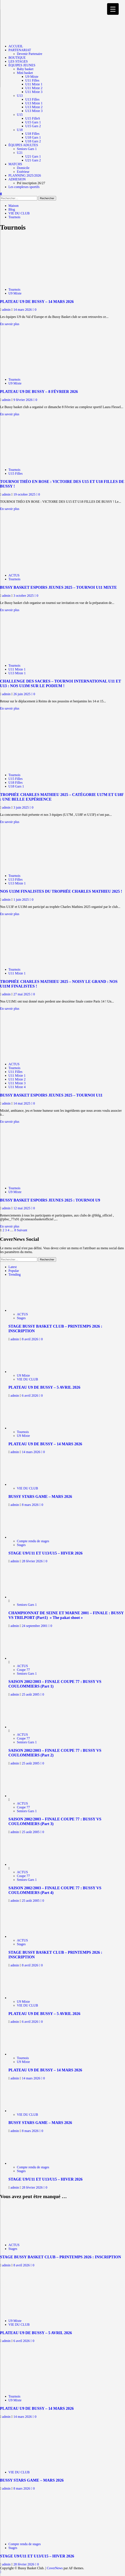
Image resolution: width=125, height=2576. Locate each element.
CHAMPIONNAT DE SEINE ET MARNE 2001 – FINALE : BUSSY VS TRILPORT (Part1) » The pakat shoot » (66, 1615)
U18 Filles (32, 133)
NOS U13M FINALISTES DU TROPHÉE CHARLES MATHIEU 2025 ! (61, 891)
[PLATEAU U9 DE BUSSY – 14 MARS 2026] (31, 282)
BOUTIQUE (17, 57)
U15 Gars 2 (33, 126)
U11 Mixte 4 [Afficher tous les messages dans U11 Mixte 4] (17, 1087)
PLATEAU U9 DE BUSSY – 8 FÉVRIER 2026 (39, 391)
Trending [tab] (14, 1274)
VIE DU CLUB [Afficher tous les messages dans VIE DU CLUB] (27, 1379)
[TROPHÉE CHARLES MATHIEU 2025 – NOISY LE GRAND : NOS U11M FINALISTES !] (31, 962)
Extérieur (23, 171)
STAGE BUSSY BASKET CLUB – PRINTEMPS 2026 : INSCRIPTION (60, 2257)
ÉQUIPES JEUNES (21, 65)
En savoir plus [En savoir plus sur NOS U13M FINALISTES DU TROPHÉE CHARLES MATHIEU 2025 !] (9, 914)
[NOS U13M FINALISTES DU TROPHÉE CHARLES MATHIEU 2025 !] (31, 868)
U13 (20, 95)
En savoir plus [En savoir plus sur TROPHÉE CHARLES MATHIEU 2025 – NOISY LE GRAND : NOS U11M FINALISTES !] (9, 1008)
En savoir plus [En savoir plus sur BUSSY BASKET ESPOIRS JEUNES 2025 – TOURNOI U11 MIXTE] (9, 610)
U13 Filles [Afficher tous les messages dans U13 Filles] (15, 879)
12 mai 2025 (22, 1208)
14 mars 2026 (23, 309)
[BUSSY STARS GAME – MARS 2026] (27, 1484)
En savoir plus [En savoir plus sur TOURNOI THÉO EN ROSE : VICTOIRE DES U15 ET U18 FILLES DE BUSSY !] (9, 509)
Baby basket (25, 69)
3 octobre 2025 (24, 595)
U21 (20, 152)
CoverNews (55, 2568)
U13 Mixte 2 (34, 107)
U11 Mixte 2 (33, 88)
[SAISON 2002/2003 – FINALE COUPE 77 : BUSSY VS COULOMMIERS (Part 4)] (24, 1864)
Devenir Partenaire (29, 54)
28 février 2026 (33, 1561)
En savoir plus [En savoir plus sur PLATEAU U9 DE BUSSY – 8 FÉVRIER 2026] (9, 414)
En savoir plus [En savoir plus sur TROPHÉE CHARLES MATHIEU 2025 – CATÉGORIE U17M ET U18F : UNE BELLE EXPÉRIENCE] (9, 822)
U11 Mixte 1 (33, 84)
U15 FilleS (32, 118)
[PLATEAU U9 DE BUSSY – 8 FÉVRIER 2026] (31, 372)
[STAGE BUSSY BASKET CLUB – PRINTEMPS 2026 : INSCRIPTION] (27, 1310)
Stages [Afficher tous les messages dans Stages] (21, 1318)
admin (6, 309)
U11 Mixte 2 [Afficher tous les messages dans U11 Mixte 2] (17, 1079)
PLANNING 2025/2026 (24, 175)
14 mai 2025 (22, 1103)
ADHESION (17, 179)
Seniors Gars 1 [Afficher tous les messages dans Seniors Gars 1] (27, 1604)
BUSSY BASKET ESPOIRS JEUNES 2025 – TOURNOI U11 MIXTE (58, 587)
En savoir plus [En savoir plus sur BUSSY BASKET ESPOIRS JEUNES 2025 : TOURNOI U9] (9, 1226)
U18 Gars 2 (33, 141)
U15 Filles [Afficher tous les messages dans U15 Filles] (15, 473)
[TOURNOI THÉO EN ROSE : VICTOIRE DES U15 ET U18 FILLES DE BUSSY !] (31, 462)
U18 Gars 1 (33, 137)
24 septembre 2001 (35, 1626)
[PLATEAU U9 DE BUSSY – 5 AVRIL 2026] (27, 1371)
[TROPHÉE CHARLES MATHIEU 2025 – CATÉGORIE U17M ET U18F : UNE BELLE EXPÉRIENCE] (22, 768)
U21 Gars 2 (33, 160)
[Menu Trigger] (113, 9)
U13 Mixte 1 (34, 103)
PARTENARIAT (19, 50)
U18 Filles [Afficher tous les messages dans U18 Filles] (15, 782)
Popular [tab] (13, 1270)
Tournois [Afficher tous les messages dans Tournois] (14, 289)
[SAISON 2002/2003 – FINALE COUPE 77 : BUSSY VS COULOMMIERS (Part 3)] (24, 1796)
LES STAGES (18, 61)
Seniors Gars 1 (27, 149)
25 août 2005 (31, 1694)
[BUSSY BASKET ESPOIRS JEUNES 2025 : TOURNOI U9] (23, 1181)
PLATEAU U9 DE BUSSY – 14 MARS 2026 (37, 301)
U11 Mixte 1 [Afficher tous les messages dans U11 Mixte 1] (17, 669)
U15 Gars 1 (33, 122)
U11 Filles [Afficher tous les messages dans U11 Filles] (15, 1071)
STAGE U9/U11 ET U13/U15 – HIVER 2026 (45, 1553)
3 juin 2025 (21, 807)
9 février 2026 (23, 400)
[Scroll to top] (0, 2572)
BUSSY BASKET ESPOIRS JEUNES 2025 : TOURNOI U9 (50, 1200)
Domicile (23, 168)
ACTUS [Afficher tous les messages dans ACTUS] (13, 575)
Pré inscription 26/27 (31, 183)
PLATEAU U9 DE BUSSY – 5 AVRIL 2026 (44, 1387)
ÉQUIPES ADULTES (23, 145)
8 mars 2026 (30, 1505)
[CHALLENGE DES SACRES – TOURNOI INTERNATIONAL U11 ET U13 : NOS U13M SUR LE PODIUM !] (31, 658)
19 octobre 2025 (24, 494)
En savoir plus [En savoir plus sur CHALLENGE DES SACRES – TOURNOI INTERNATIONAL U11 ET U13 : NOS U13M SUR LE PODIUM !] (9, 708)
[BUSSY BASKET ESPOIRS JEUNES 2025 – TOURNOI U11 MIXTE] (29, 568)
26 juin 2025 (22, 694)
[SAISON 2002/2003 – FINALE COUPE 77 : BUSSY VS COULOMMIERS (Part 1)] (24, 1658)
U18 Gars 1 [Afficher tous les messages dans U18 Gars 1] (16, 786)
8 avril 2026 (30, 1339)
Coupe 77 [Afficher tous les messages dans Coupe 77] (23, 1669)
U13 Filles (32, 99)
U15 (20, 114)
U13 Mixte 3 (34, 111)
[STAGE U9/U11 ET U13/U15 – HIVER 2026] (27, 1537)
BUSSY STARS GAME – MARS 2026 (40, 1496)
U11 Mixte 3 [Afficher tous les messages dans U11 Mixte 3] (17, 1083)
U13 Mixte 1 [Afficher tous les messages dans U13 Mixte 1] (17, 673)
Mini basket (25, 73)
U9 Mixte (31, 76)
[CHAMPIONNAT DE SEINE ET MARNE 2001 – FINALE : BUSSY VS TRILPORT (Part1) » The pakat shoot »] (24, 1597)
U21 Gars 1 (33, 156)
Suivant (22, 1230)
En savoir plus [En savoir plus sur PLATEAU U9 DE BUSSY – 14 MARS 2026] (9, 324)
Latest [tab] (12, 1267)
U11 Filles (32, 80)
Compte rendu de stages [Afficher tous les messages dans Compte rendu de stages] (33, 1541)
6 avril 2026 (30, 1395)
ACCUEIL (15, 46)
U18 (20, 130)
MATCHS (15, 164)
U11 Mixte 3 (33, 92)
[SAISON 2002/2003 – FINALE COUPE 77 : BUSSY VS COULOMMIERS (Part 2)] (24, 1727)
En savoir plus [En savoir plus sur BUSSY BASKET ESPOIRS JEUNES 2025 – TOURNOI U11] (9, 1121)
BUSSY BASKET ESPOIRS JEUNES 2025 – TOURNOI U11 (51, 1095)
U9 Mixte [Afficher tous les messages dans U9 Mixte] (15, 293)
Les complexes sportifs (24, 187)
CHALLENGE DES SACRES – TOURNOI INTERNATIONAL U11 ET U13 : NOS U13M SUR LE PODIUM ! (60, 683)
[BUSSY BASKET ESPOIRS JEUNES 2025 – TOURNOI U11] (31, 1057)
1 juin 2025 (21, 899)
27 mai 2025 (22, 994)
